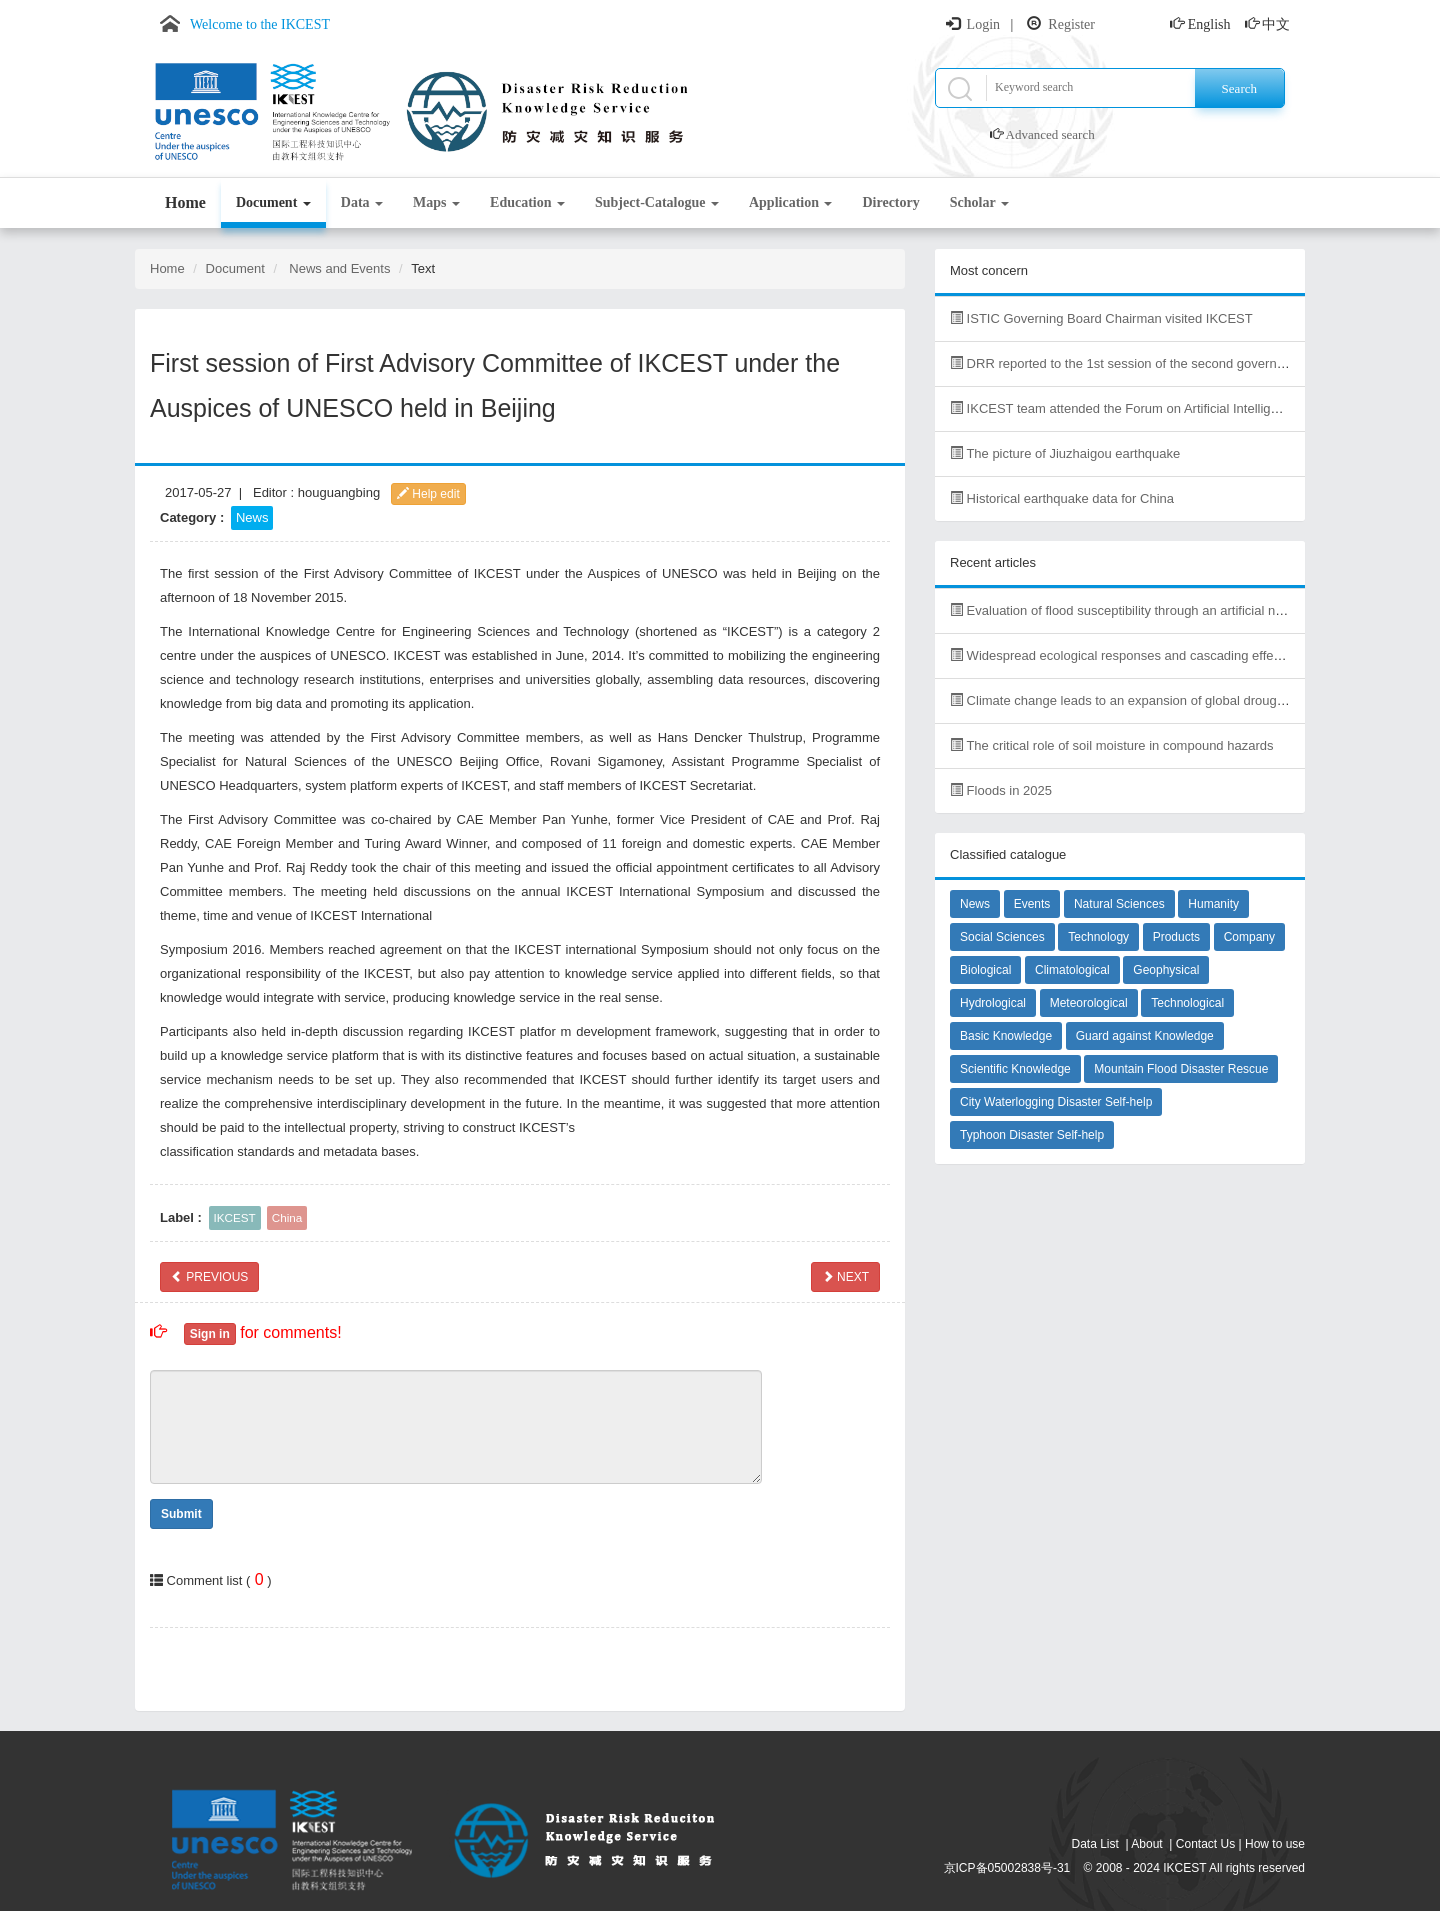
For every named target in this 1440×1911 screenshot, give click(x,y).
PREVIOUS (209, 1277)
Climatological (1072, 970)
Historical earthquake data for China (1062, 498)
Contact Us (1205, 1844)
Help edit (428, 494)
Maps (436, 202)
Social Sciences (1002, 937)
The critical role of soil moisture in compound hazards (1111, 745)
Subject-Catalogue (657, 202)
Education (527, 202)
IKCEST (235, 1217)
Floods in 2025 (1001, 790)
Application (791, 202)
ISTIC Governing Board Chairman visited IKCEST (1101, 318)
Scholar (979, 202)
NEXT (845, 1277)
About (1146, 1844)
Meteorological (1089, 1003)
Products (1176, 937)
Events (1032, 904)
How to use (1275, 1844)
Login (983, 24)
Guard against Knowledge (1145, 1036)
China (287, 1217)
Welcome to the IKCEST (260, 24)
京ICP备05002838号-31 (1007, 1868)
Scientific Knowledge (1015, 1069)
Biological (985, 970)
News (252, 517)
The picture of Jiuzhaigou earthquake (1065, 453)
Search (1239, 88)
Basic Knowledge (1006, 1036)
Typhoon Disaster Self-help (1032, 1135)
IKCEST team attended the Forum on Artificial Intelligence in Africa (1149, 408)
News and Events (339, 268)
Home (185, 202)
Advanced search (1050, 134)
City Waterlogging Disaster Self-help (1056, 1102)
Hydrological (993, 1003)
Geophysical (1166, 970)
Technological (1187, 1003)
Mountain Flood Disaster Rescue (1181, 1069)
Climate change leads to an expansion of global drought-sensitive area (1161, 700)
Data (362, 202)
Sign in (210, 1334)
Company (1249, 937)
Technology (1098, 937)
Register (1071, 24)
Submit (181, 1514)
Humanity (1213, 904)
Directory (890, 202)
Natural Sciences (1119, 904)
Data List (1095, 1844)
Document (273, 202)
